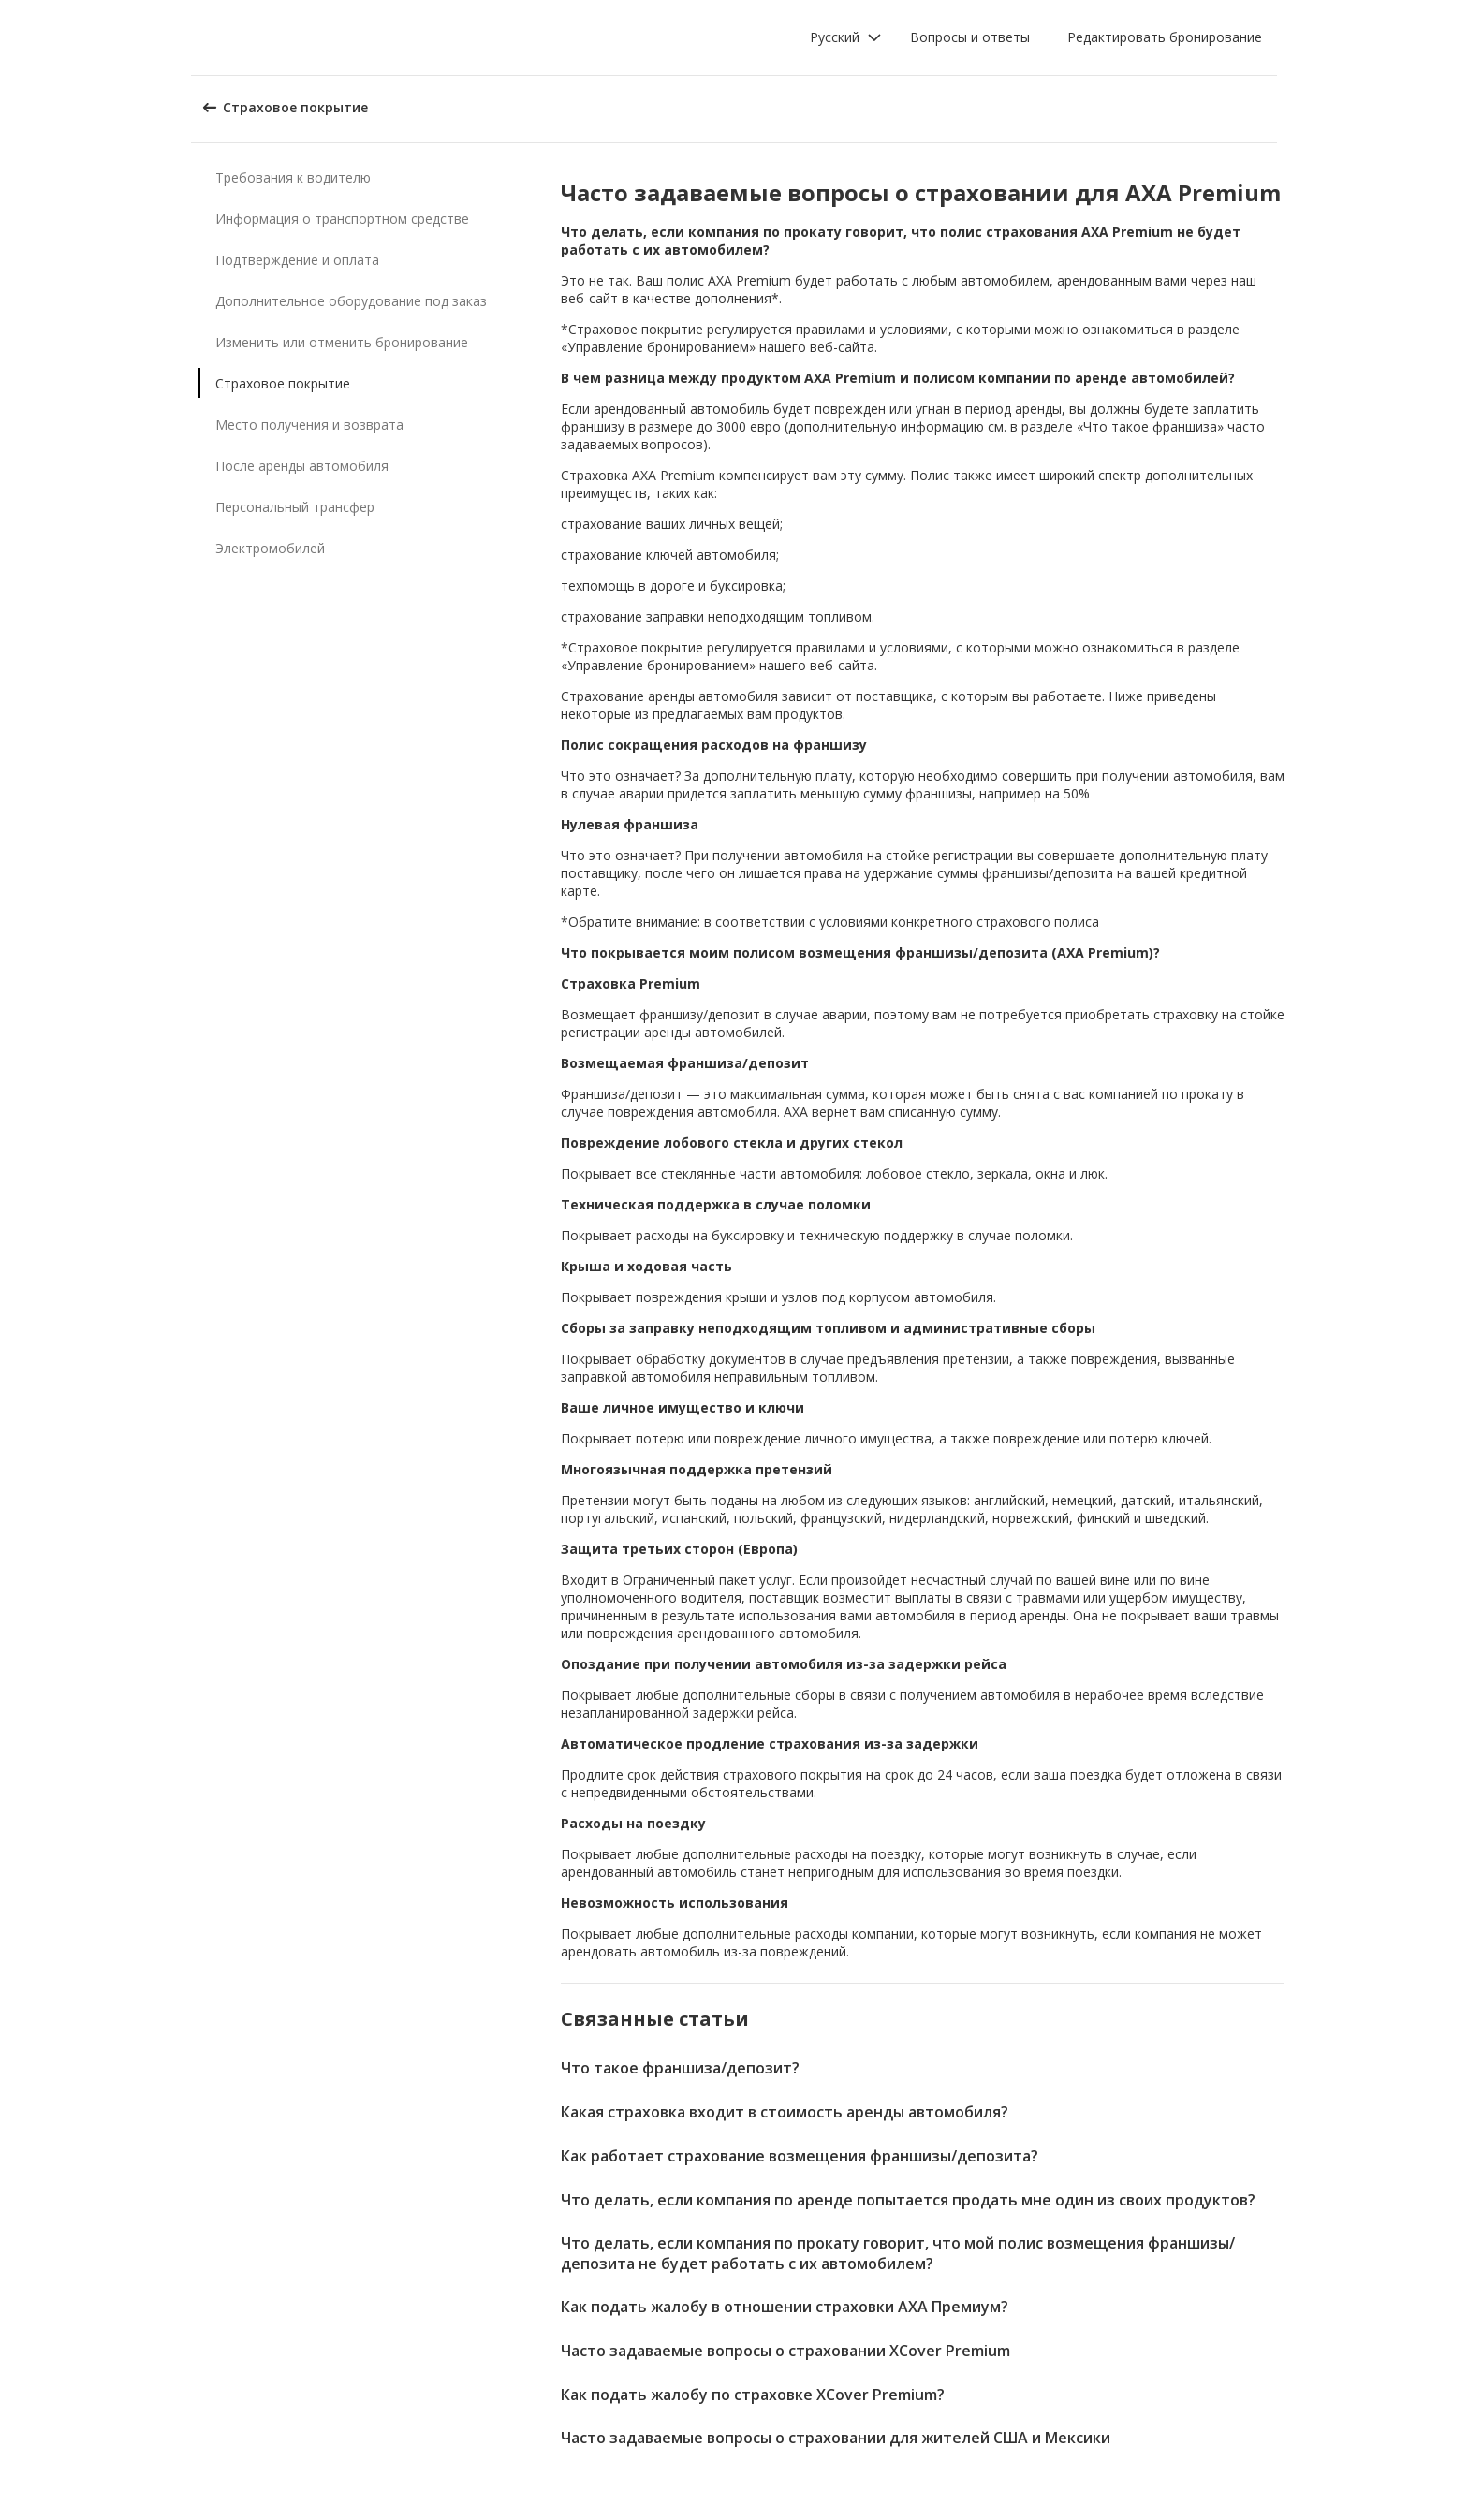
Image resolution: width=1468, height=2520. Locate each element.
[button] (846, 37)
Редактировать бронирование (1164, 37)
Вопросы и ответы (970, 37)
